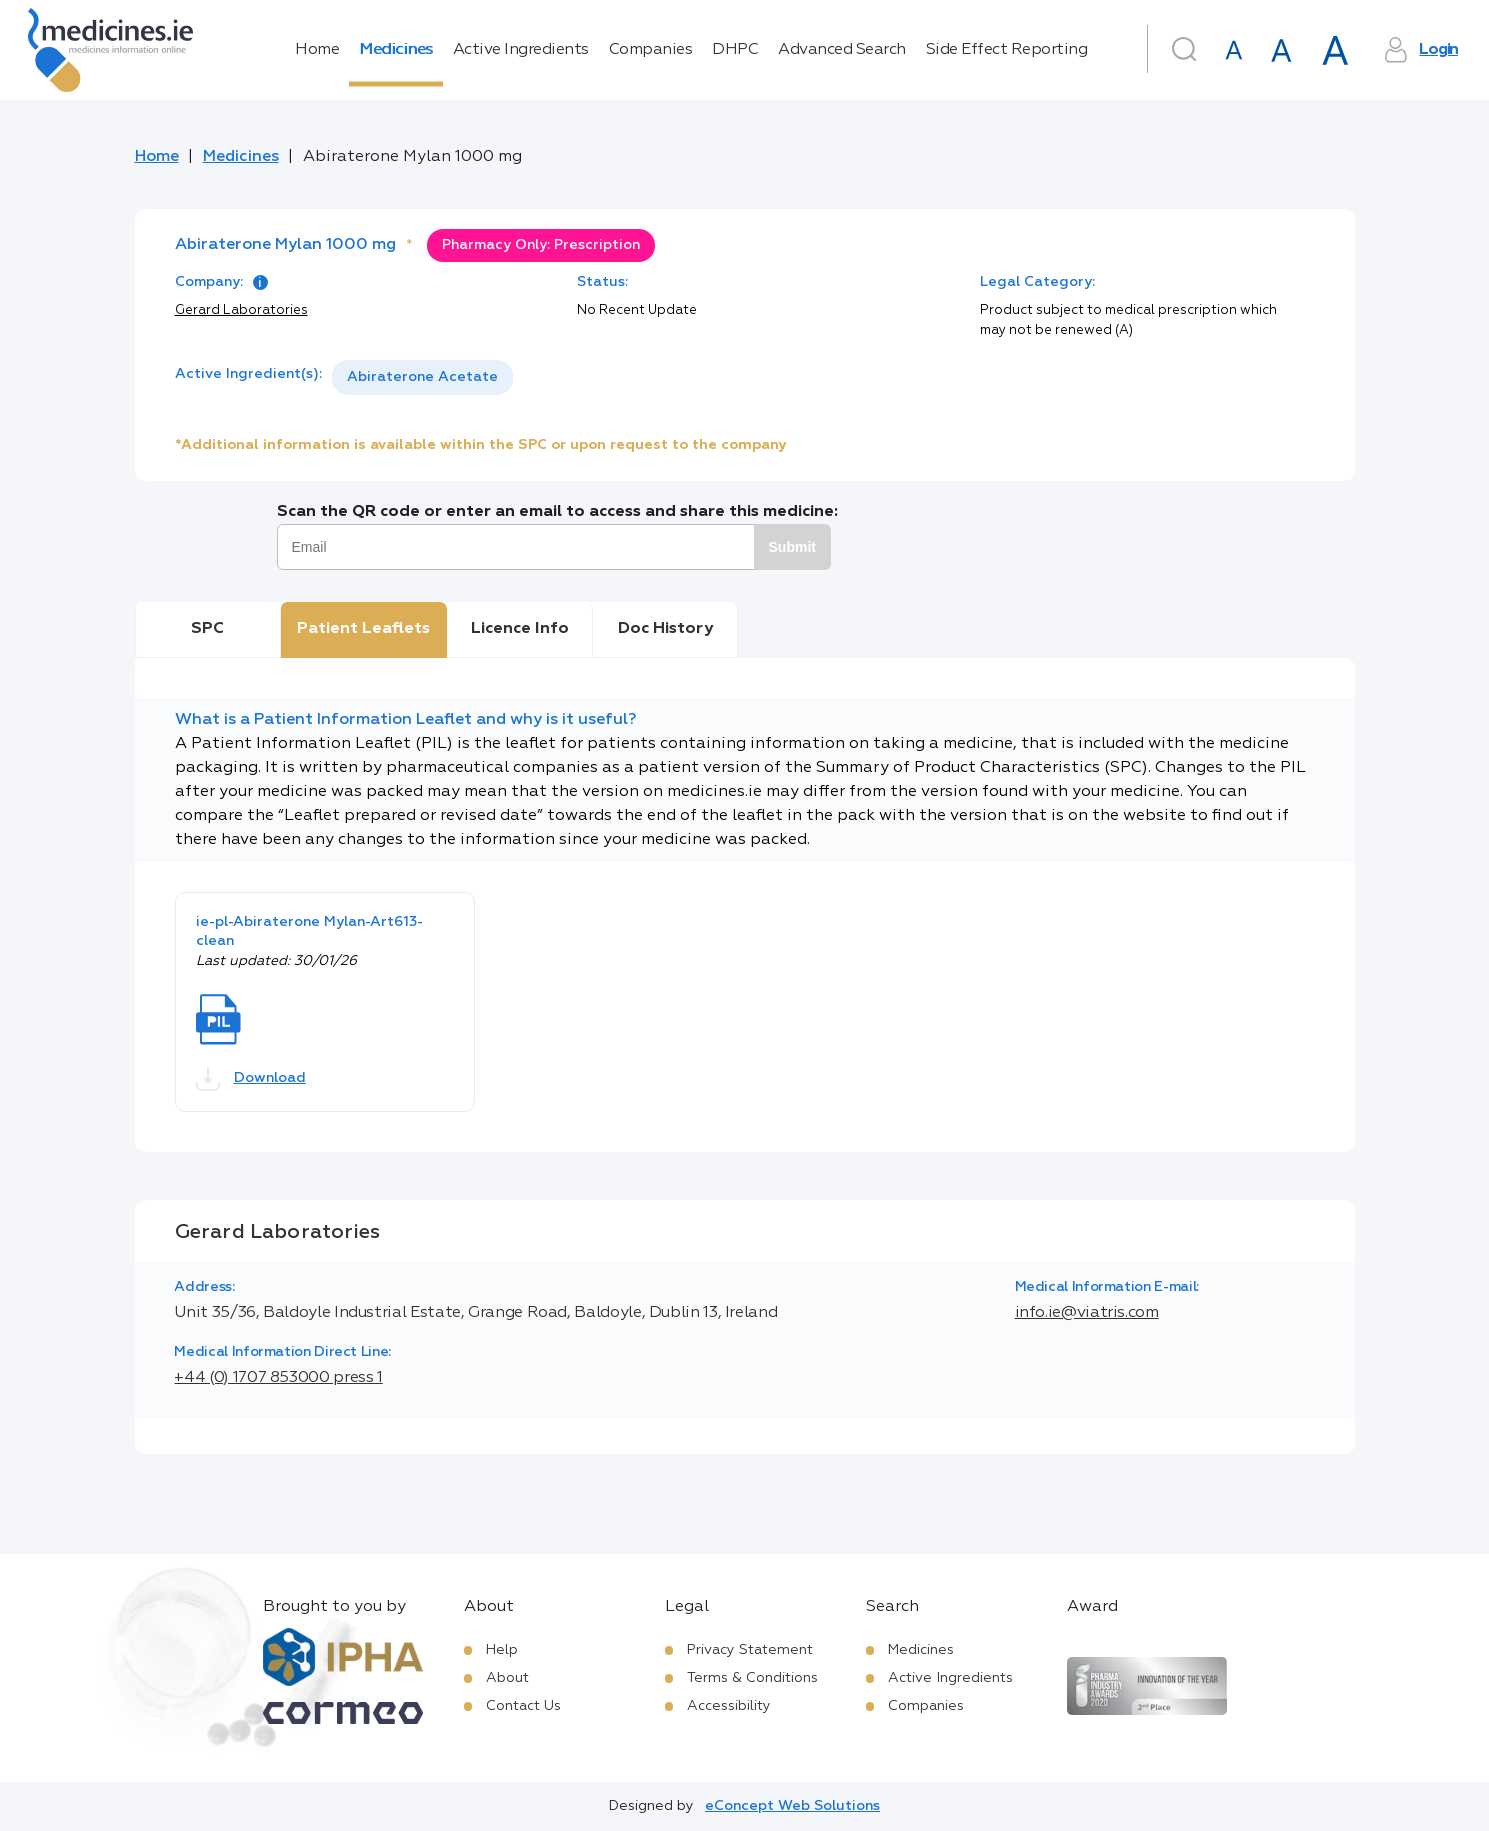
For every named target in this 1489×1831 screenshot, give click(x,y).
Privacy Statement (750, 1650)
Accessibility (729, 1706)
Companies (651, 50)
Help (502, 1650)
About (507, 1678)
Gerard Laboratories (241, 310)
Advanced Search (842, 50)
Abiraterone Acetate (422, 377)
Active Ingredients (521, 50)
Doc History (665, 629)
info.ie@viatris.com (1087, 1313)
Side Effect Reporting (1007, 50)
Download (251, 1079)
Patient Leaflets (363, 629)
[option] (422, 377)
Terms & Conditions (752, 1678)
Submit (792, 547)
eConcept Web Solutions (792, 1806)
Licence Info (520, 629)
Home (317, 50)
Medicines (396, 50)
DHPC (735, 50)
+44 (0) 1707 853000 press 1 (278, 1378)
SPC (207, 629)
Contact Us (523, 1706)
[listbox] (422, 377)
